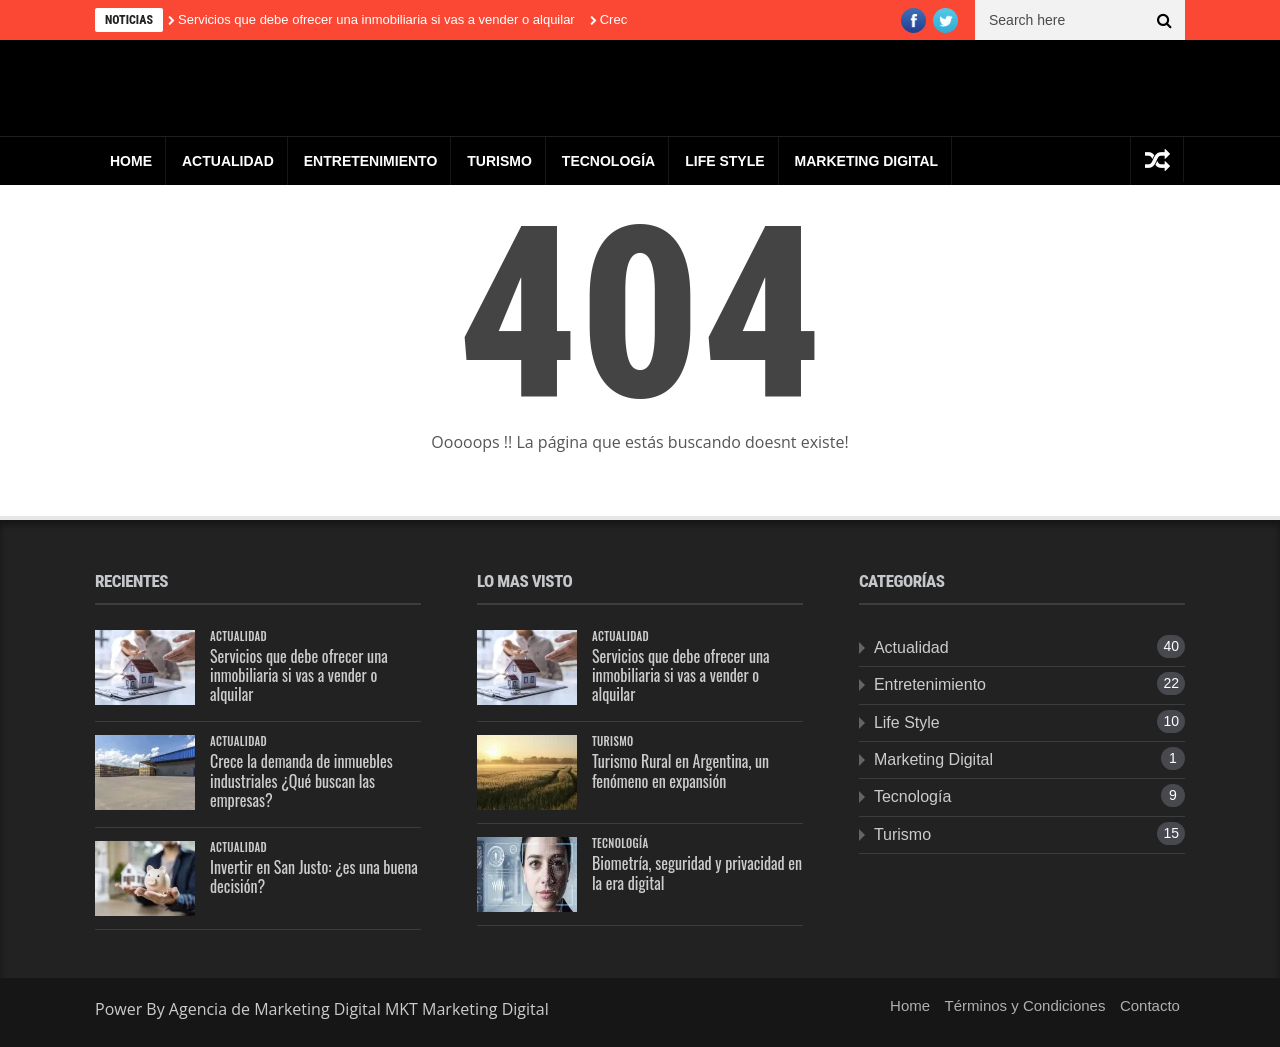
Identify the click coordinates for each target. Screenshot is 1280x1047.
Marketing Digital (867, 161)
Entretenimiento (371, 161)
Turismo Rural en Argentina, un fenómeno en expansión (680, 770)
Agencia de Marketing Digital (277, 1009)
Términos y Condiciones (1025, 1005)
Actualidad (228, 161)
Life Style (724, 161)
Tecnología (608, 161)
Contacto (1150, 1005)
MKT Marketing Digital (467, 1009)
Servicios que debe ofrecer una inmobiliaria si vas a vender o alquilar (376, 19)
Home (131, 161)
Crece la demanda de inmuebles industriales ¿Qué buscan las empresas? (301, 780)
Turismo (499, 161)
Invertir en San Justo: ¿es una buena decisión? (314, 876)
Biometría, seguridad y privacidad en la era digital (697, 872)
